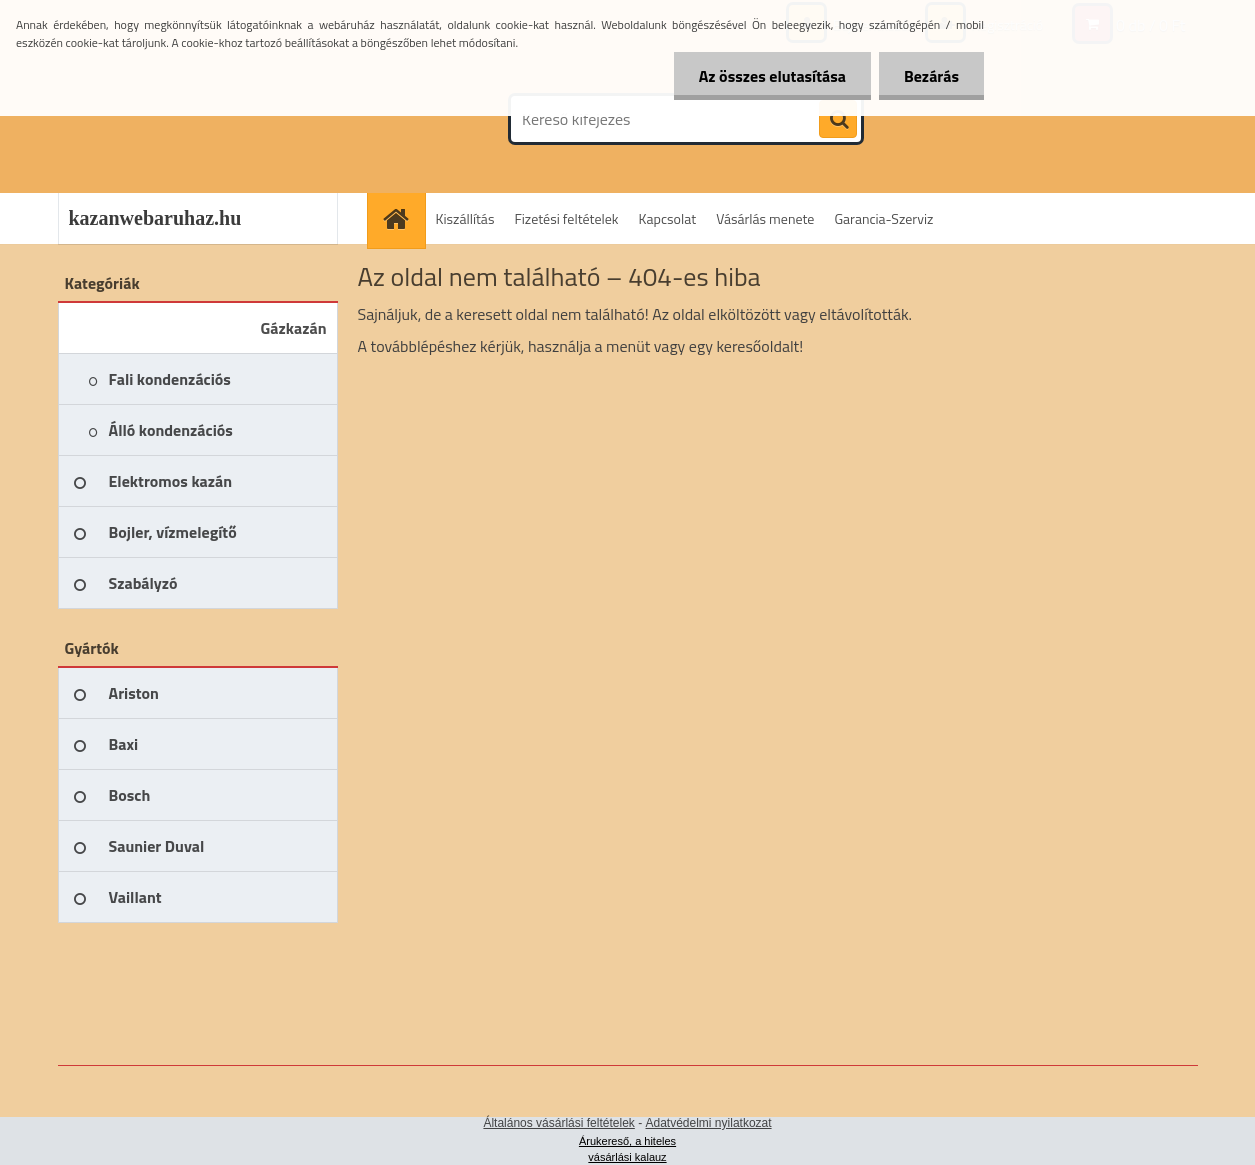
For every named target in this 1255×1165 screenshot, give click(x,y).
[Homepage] (403, 218)
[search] (838, 120)
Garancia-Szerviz (883, 218)
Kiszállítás (465, 218)
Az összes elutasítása (772, 76)
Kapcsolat (668, 218)
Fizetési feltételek (566, 218)
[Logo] (195, 119)
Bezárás (931, 76)
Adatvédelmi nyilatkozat (709, 1123)
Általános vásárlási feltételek (558, 1123)
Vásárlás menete (765, 218)
